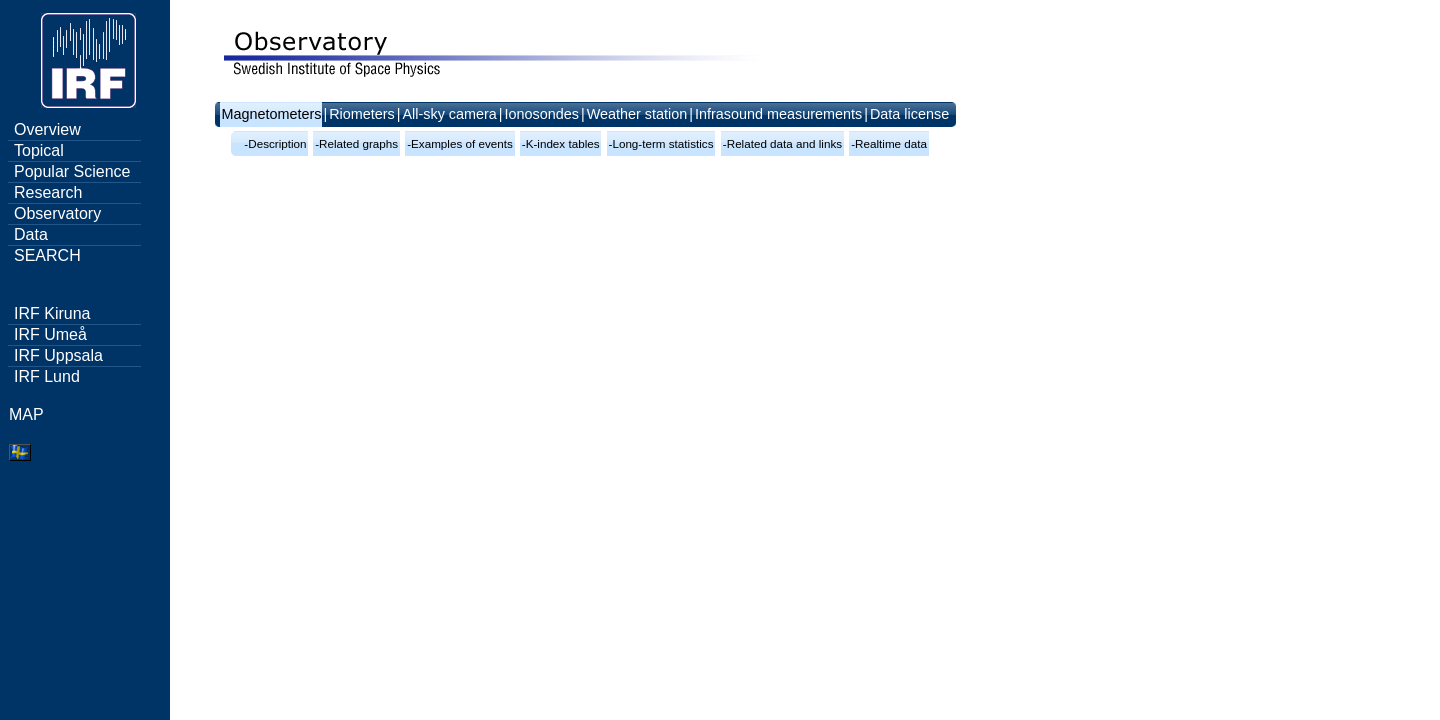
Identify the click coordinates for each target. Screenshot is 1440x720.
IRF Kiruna (52, 313)
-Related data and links (782, 143)
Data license (909, 114)
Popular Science (72, 171)
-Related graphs (356, 143)
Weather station (637, 114)
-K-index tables (561, 143)
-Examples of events (460, 143)
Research (48, 192)
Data (31, 234)
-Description (275, 143)
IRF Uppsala (58, 355)
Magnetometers (271, 114)
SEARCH (47, 255)
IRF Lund (47, 376)
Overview (47, 129)
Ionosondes (542, 114)
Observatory (57, 213)
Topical (39, 150)
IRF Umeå (50, 334)
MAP (26, 414)
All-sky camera (449, 114)
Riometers (362, 114)
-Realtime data (889, 143)
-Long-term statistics (661, 143)
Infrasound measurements (778, 114)
